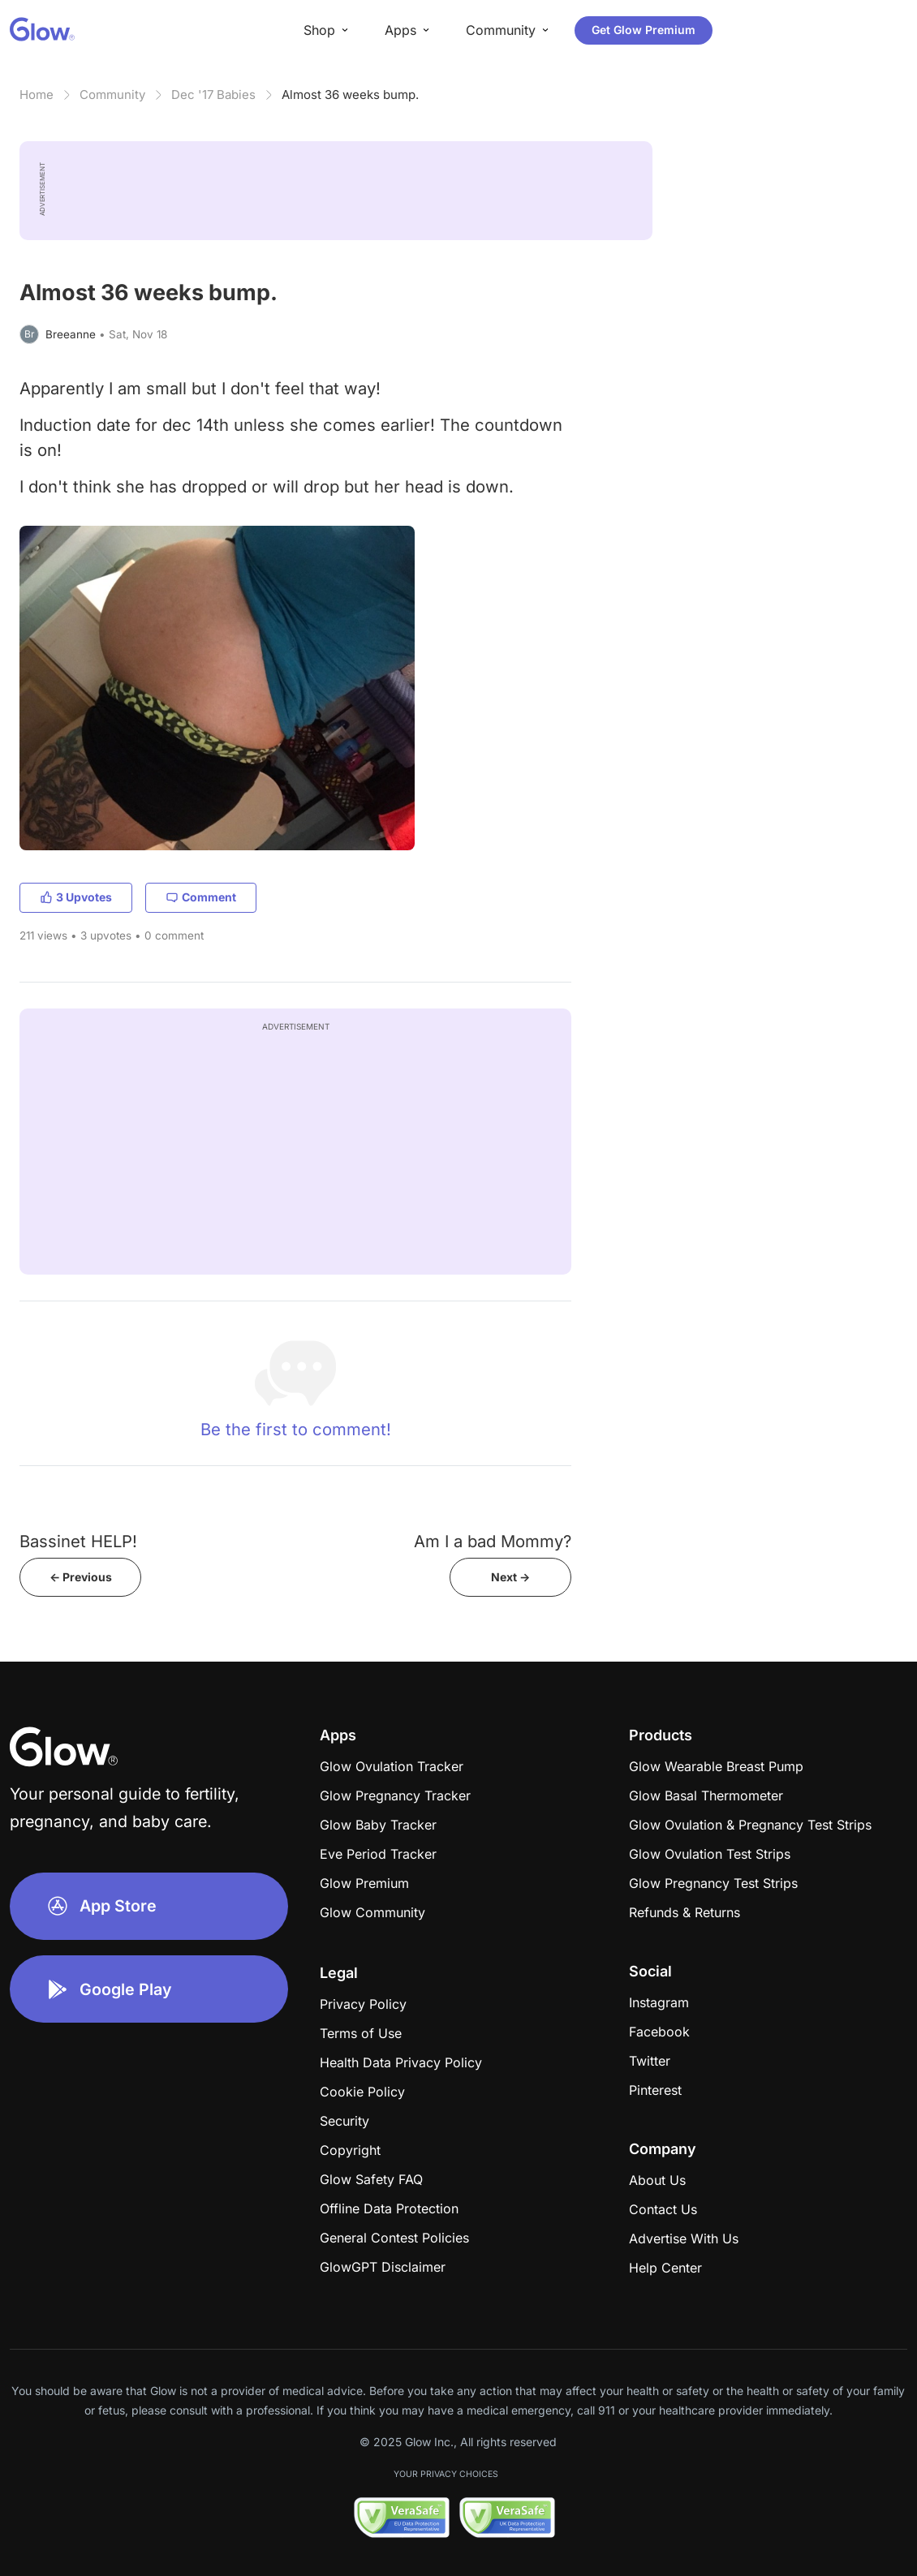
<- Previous (81, 1577)
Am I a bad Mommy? (492, 1541)
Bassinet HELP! (78, 1541)
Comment (201, 897)
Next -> (510, 1577)
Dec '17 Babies (213, 94)
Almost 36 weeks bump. (350, 94)
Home (36, 94)
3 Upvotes (76, 897)
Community (112, 94)
